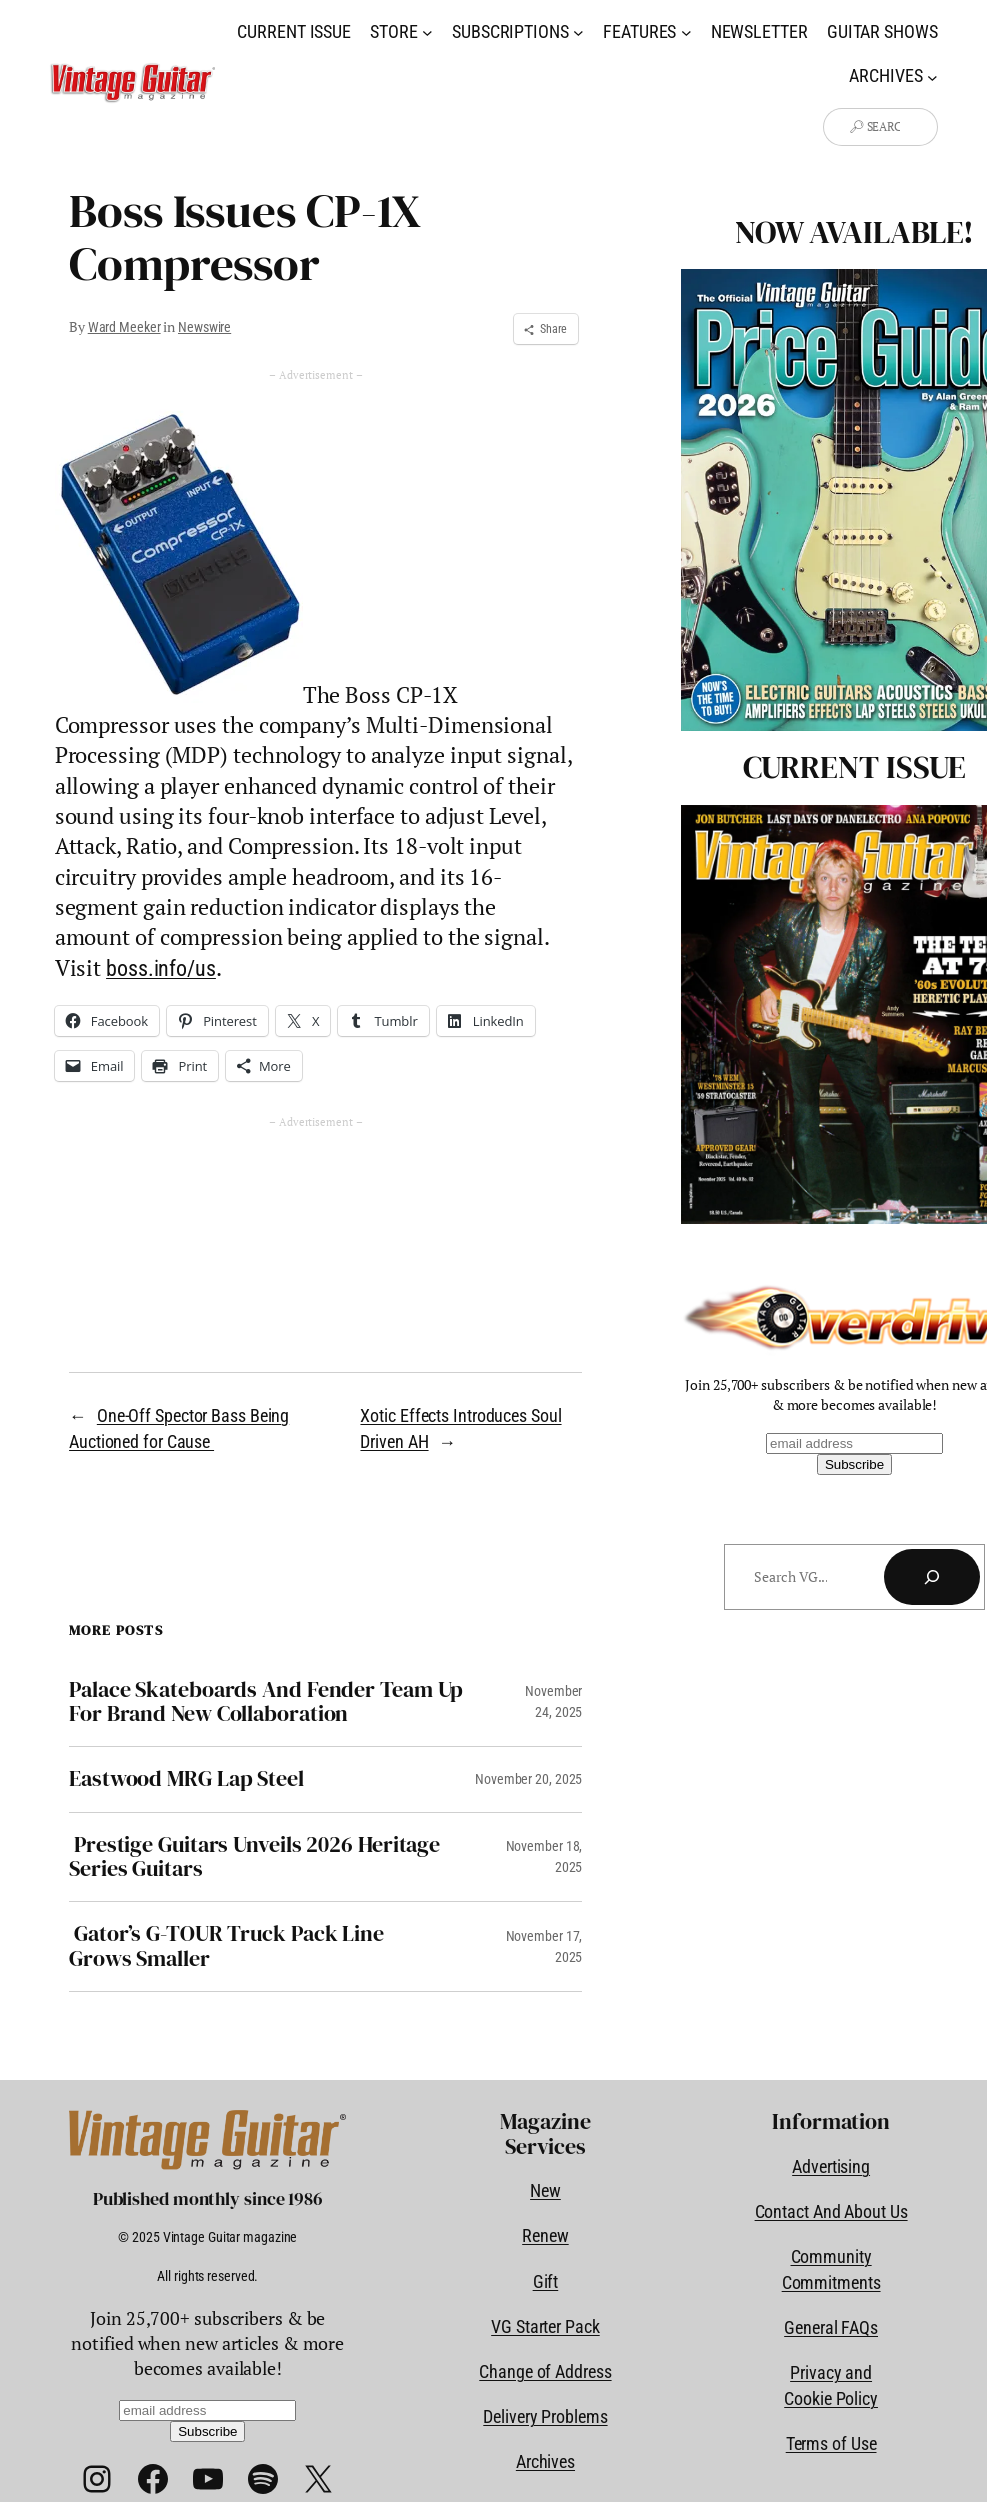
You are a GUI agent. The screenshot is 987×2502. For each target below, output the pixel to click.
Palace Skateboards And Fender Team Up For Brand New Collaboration (266, 1702)
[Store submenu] (427, 32)
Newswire (204, 327)
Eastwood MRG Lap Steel (186, 1779)
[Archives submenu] (932, 76)
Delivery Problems (545, 2416)
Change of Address (545, 2371)
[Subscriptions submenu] (578, 32)
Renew (545, 2235)
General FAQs (831, 2327)
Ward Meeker (124, 327)
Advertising (831, 2166)
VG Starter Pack (545, 2326)
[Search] (932, 1577)
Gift (546, 2281)
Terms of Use (831, 2443)
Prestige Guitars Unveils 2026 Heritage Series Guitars (254, 1857)
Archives (545, 2461)
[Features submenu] (686, 32)
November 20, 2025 (528, 1779)
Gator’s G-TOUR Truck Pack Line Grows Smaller (226, 1946)
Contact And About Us (831, 2211)
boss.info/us (161, 968)
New (545, 2190)
